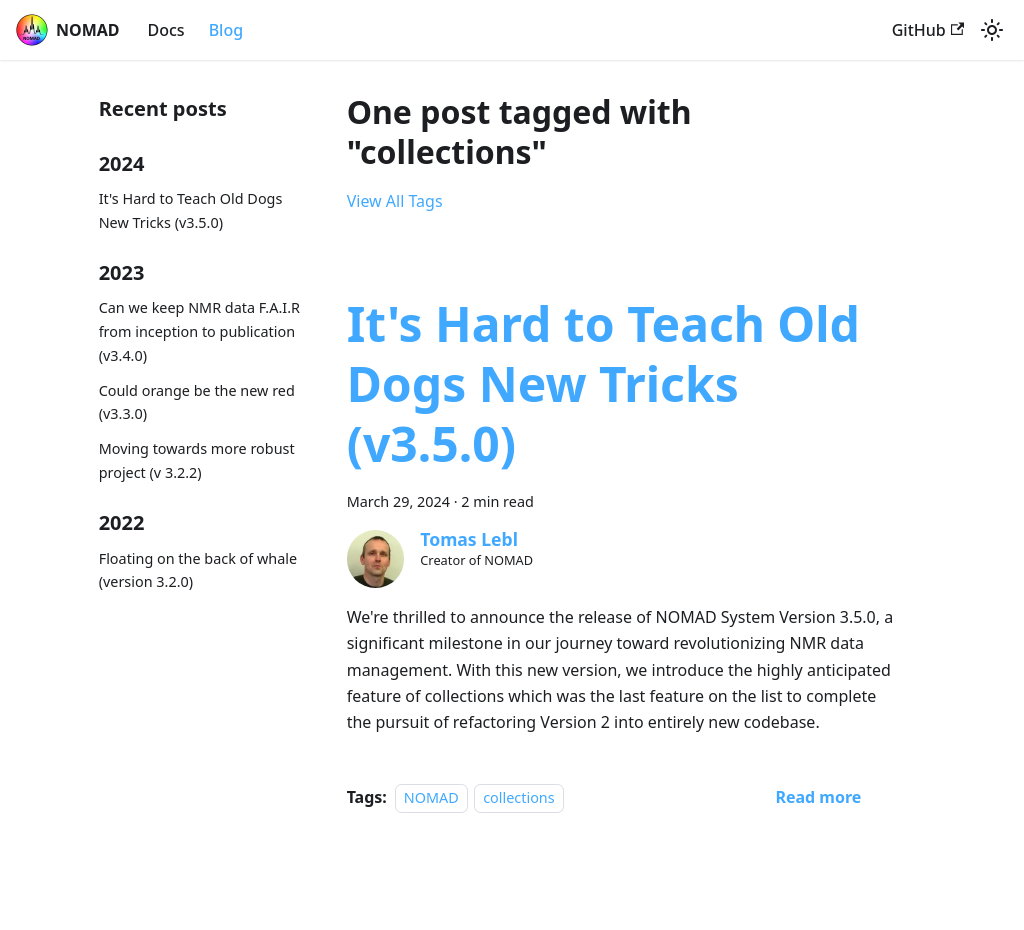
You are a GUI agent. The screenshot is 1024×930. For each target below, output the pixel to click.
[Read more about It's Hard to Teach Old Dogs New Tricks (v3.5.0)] (818, 797)
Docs (166, 30)
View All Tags (395, 201)
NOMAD (431, 797)
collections (518, 797)
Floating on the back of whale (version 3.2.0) (198, 570)
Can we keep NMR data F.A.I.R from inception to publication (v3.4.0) (199, 331)
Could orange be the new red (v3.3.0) (197, 402)
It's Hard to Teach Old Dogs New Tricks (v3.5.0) (191, 210)
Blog (226, 30)
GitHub (928, 30)
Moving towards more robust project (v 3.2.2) (197, 460)
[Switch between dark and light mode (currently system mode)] (992, 30)
